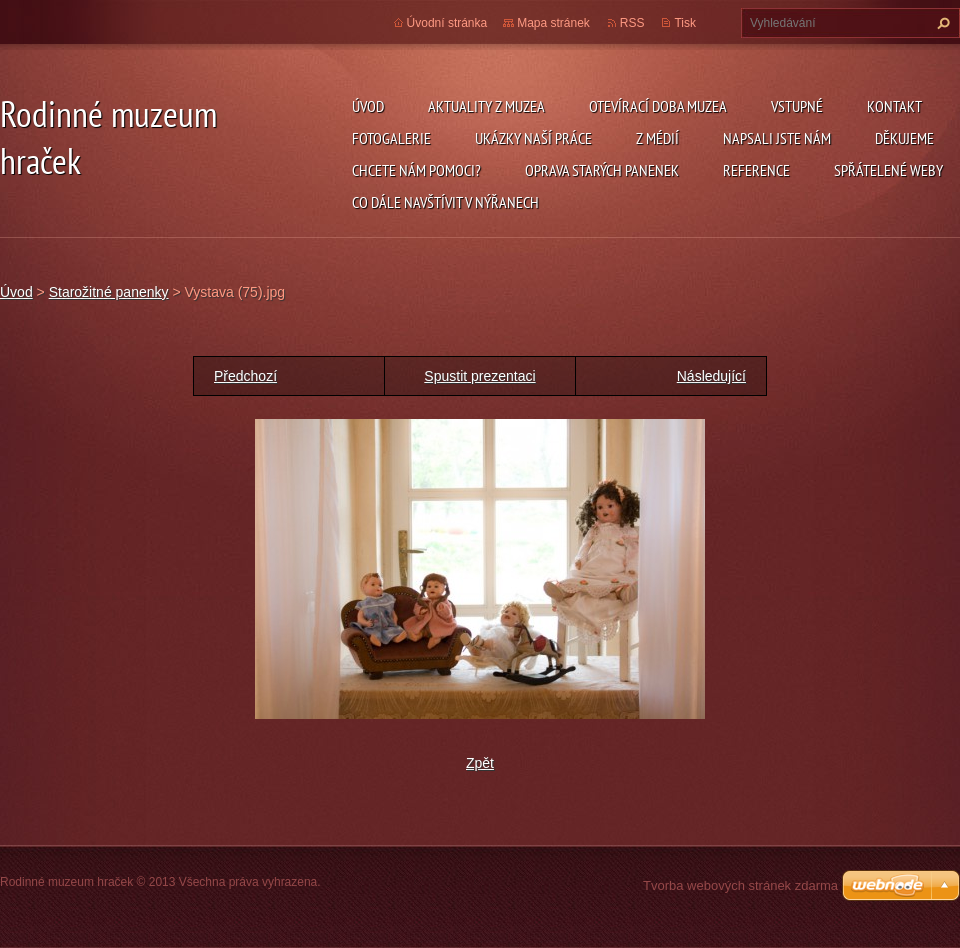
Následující (711, 376)
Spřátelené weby (888, 170)
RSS (632, 23)
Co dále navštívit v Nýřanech (445, 202)
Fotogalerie (391, 138)
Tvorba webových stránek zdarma (740, 885)
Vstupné (797, 106)
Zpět (480, 763)
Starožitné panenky (109, 292)
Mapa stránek (553, 23)
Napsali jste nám (777, 138)
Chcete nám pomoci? (416, 170)
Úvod (368, 106)
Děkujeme (904, 138)
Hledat (941, 23)
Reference (756, 170)
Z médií (657, 138)
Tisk (685, 23)
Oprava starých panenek (602, 170)
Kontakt (894, 106)
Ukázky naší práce (533, 138)
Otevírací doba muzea (658, 106)
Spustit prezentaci (479, 376)
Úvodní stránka (447, 23)
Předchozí (245, 376)
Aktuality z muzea (486, 106)
